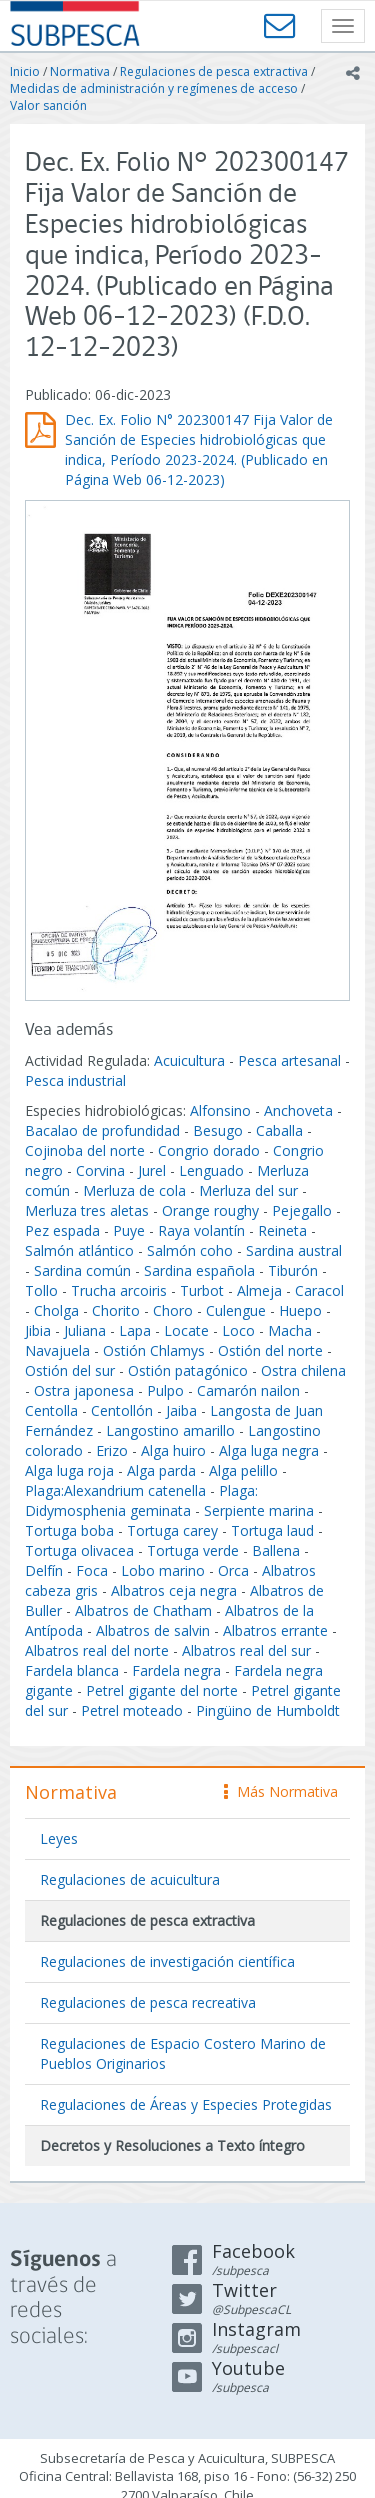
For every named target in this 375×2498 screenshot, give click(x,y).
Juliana (85, 1330)
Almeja (259, 1290)
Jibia (38, 1330)
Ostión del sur (70, 1370)
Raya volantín (201, 1230)
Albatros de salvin (153, 1630)
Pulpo (165, 1390)
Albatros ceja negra (174, 1590)
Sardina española (199, 1270)
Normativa (80, 71)
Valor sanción (48, 105)
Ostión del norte (270, 1350)
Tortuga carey (172, 1530)
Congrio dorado (209, 1150)
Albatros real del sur (246, 1650)
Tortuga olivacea (79, 1550)
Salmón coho (190, 1250)
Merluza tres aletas (87, 1210)
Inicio (25, 71)
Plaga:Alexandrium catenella (115, 1490)
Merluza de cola (134, 1190)
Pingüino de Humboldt (268, 1710)
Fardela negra (176, 1670)
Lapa (135, 1330)
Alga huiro (173, 1450)
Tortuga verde (193, 1550)
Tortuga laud (272, 1530)
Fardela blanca (72, 1670)
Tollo (41, 1290)
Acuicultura (189, 1060)
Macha (290, 1330)
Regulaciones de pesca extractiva (214, 71)
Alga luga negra (269, 1450)
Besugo (218, 1130)
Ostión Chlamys (154, 1350)
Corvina (100, 1170)
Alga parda (161, 1470)
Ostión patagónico (188, 1370)
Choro (173, 1310)
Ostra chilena (303, 1370)
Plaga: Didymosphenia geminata (141, 1500)
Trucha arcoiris (119, 1290)
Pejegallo (302, 1210)
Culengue (236, 1310)
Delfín (44, 1570)
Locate (186, 1330)
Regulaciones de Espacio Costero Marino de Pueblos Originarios (183, 2053)
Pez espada (62, 1230)
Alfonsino (220, 1110)
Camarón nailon (250, 1390)
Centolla (51, 1410)
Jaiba (181, 1410)
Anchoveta (298, 1110)
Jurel (152, 1170)
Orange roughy (210, 1210)
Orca (233, 1570)
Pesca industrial (75, 1080)
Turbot (202, 1290)
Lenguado (211, 1170)
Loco (238, 1330)
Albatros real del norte (97, 1650)
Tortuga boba (69, 1530)
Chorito (116, 1310)
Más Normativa (281, 1791)
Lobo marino (163, 1570)
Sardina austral (294, 1250)
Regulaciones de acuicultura (130, 1879)
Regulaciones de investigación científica (167, 1961)
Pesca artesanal (291, 1060)
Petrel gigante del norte (162, 1690)
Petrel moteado (132, 1710)
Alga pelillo (243, 1470)
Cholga (56, 1310)
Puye (129, 1230)
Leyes (59, 1838)
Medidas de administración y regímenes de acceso (154, 88)
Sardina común (82, 1270)
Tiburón (293, 1270)
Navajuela (57, 1350)
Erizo (112, 1450)
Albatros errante (275, 1630)
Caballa (279, 1130)
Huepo (300, 1310)
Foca (92, 1570)
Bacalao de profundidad (102, 1130)
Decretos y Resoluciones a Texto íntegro (172, 2145)
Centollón (122, 1410)
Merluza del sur (248, 1190)
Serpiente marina (259, 1510)
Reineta (282, 1230)
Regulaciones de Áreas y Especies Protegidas (186, 2104)
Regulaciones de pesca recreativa (148, 2002)
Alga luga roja (69, 1470)
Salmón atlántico (79, 1250)
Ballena (276, 1550)
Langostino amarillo (170, 1430)
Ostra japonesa (84, 1390)
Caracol (319, 1290)
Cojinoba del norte (85, 1150)
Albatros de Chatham (143, 1610)
